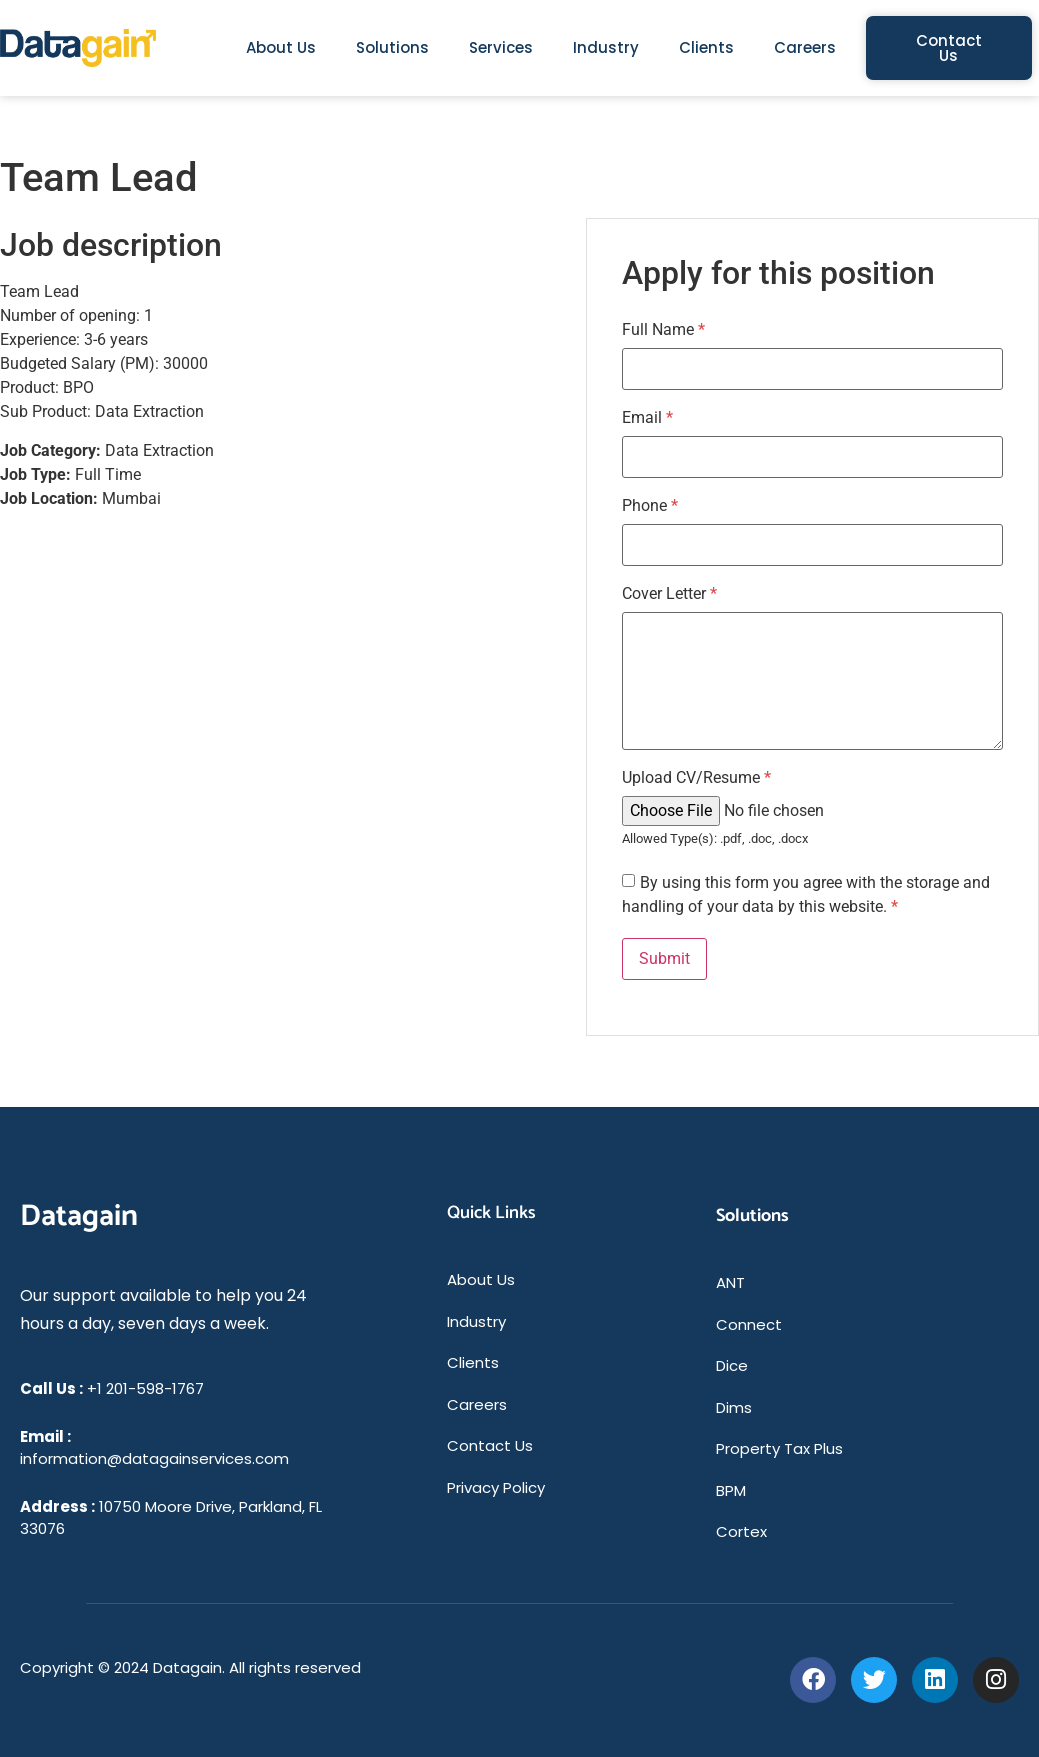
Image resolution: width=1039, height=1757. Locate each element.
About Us (281, 47)
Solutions (392, 47)
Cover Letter (669, 594)
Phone (650, 506)
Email (647, 418)
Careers (805, 47)
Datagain (79, 1216)
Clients (706, 47)
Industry (606, 47)
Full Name (663, 330)
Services (501, 47)
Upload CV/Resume (696, 778)
